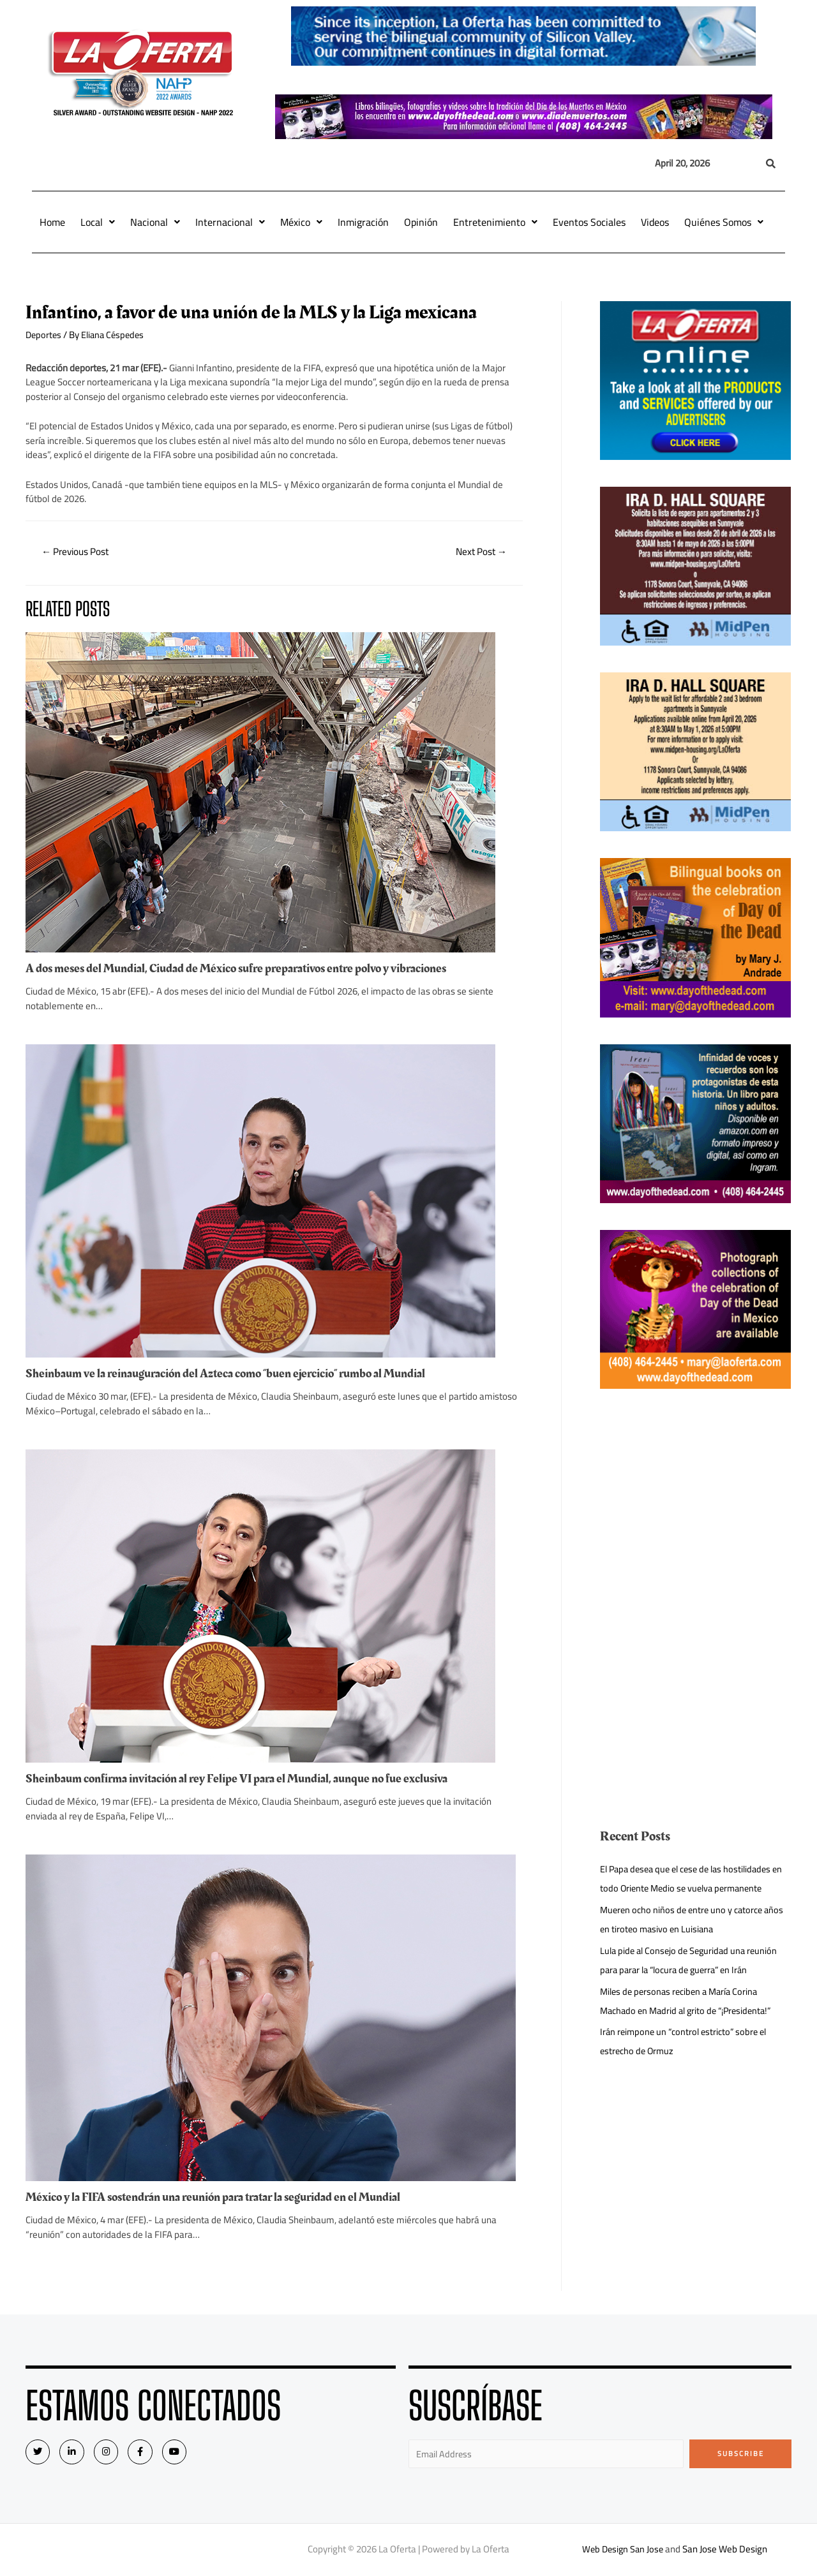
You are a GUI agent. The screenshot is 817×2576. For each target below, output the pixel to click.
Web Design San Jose (622, 2551)
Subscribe (740, 2454)
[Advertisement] (695, 1505)
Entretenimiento (495, 222)
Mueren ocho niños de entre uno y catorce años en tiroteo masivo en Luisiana (695, 1919)
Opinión (421, 222)
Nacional (155, 222)
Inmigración (363, 222)
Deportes (44, 334)
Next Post (478, 552)
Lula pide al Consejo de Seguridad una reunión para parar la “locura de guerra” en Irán (692, 1960)
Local (97, 222)
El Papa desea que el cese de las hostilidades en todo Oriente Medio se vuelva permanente (691, 1878)
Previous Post (78, 552)
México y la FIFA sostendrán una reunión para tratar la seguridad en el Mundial (223, 2197)
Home (52, 222)
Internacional (230, 222)
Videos (655, 222)
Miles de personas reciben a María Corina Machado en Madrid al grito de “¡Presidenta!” (690, 2001)
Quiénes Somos (723, 222)
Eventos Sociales (589, 222)
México (301, 222)
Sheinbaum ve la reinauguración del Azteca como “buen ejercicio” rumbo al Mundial (235, 1374)
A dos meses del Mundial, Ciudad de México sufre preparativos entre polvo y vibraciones (245, 969)
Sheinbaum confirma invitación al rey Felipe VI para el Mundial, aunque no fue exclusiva (245, 1779)
